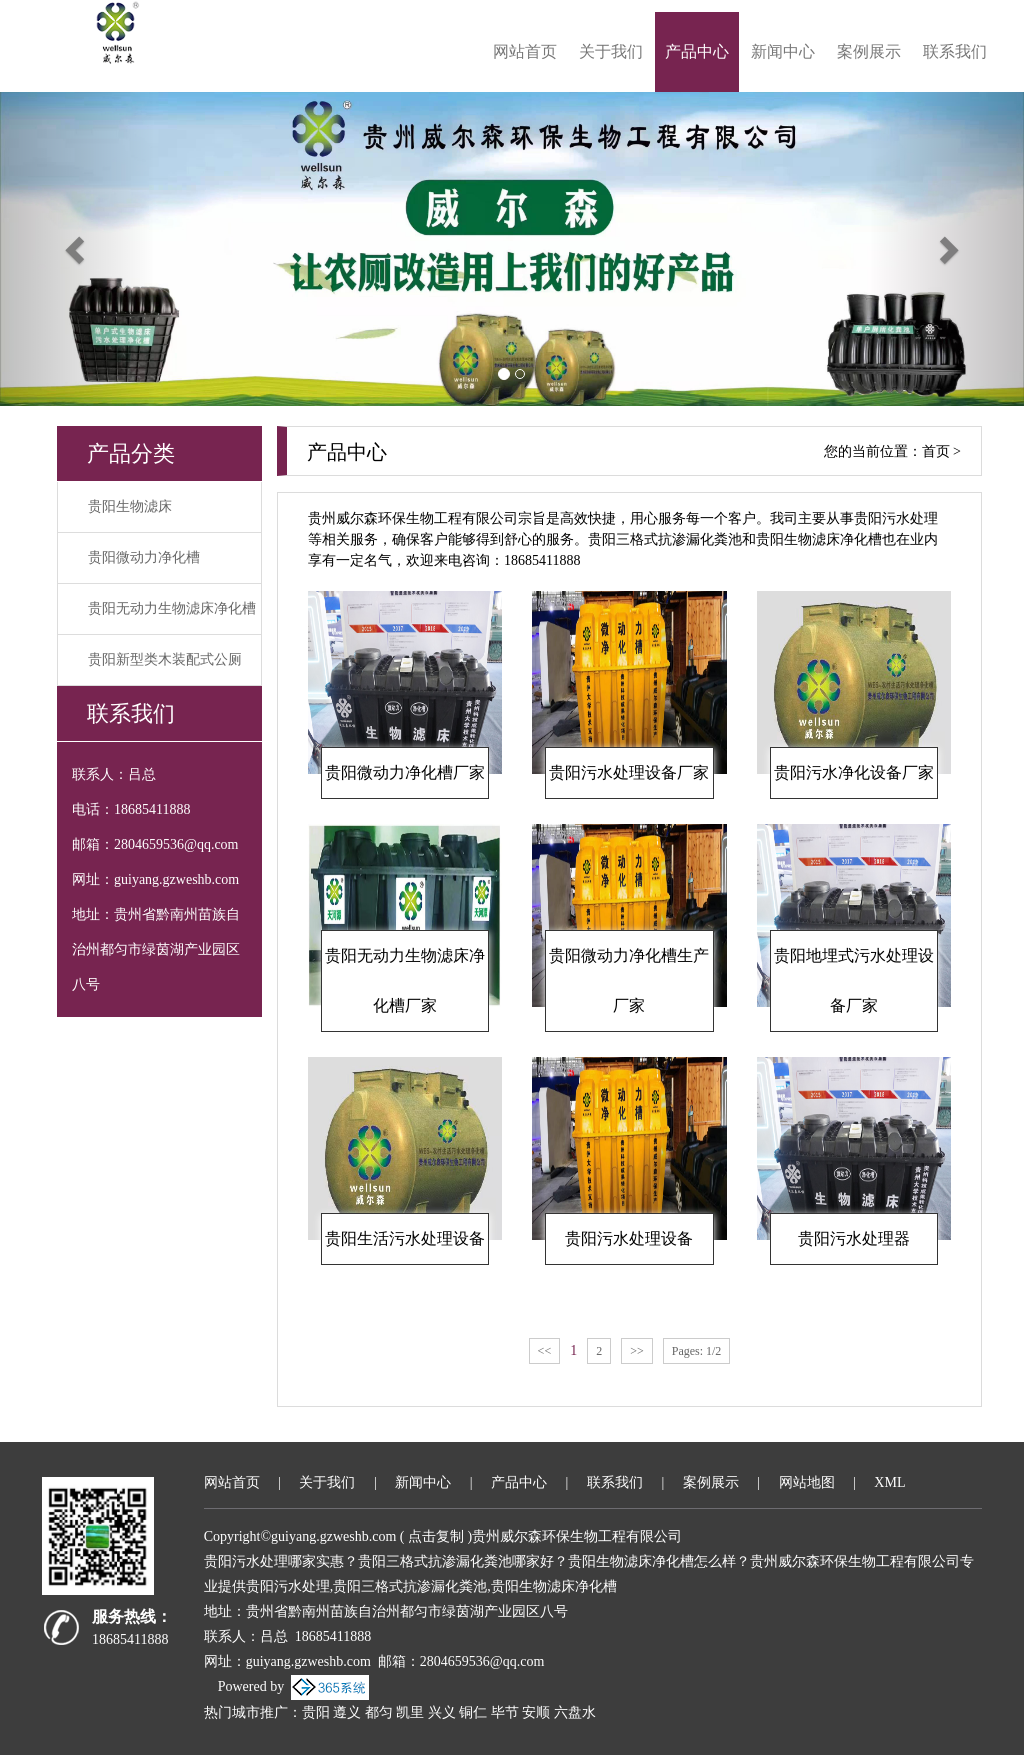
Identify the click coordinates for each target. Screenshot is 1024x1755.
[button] (77, 249)
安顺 (536, 1712)
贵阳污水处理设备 (629, 1238)
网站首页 (525, 51)
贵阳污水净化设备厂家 (854, 772)
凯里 (410, 1712)
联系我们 (955, 51)
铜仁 (473, 1712)
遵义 (347, 1712)
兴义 (442, 1712)
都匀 (379, 1712)
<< (545, 1351)
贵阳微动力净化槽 (144, 557)
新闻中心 (783, 51)
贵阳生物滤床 (130, 506)
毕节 (505, 1712)
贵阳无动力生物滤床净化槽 (172, 608)
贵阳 (316, 1712)
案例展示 (869, 51)
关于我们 (611, 51)
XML (889, 1482)
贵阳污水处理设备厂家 (629, 772)
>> (637, 1351)
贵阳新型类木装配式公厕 (165, 659)
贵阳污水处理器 (854, 1238)
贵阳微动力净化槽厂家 (405, 772)
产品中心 (697, 51)
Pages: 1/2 (697, 1351)
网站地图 (807, 1482)
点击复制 (436, 1536)
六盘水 (575, 1712)
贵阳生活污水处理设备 (405, 1238)
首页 (936, 451)
